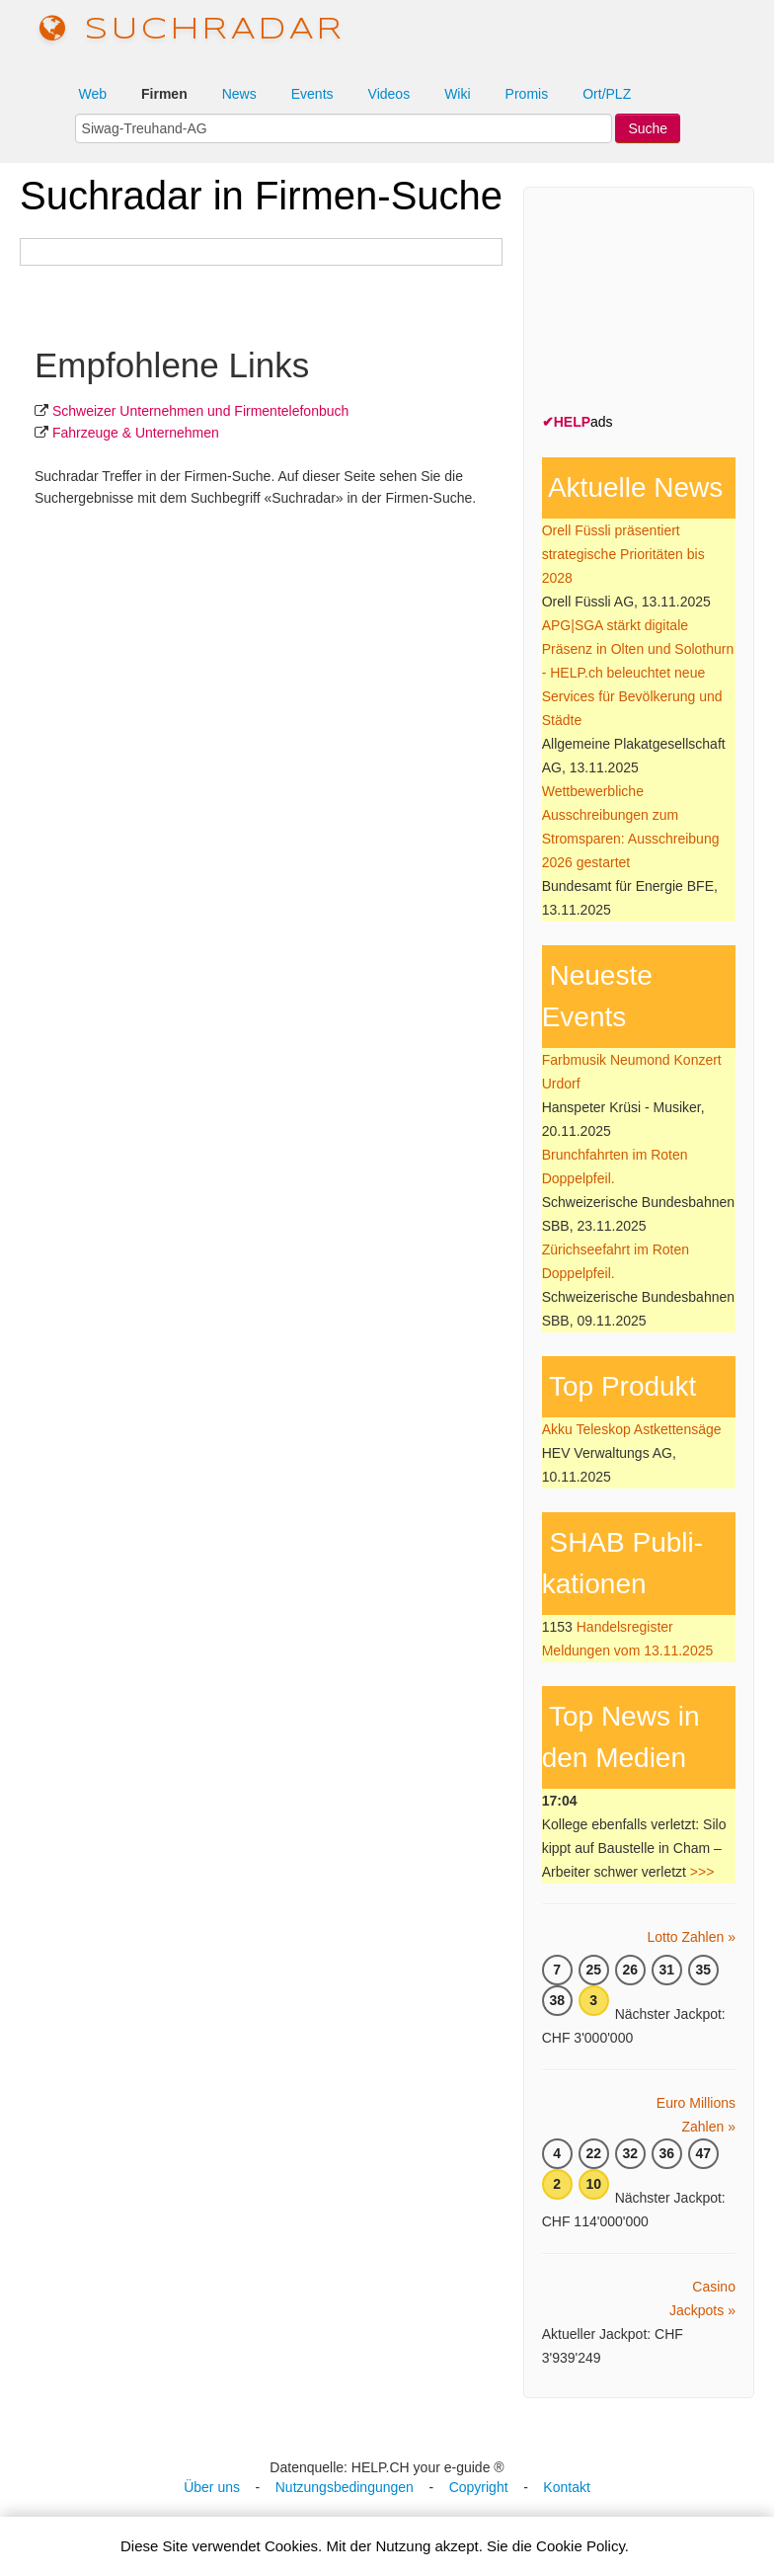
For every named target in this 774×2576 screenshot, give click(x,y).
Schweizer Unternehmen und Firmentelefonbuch (200, 411)
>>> (702, 1872)
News (239, 94)
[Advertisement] (657, 304)
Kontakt (566, 2487)
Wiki (457, 94)
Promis (527, 94)
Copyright (478, 2487)
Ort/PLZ (606, 94)
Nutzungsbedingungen (344, 2487)
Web (92, 94)
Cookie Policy (580, 2545)
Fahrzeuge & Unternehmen (135, 433)
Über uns (212, 2487)
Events (312, 94)
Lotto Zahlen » (691, 1937)
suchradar (192, 30)
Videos (389, 94)
